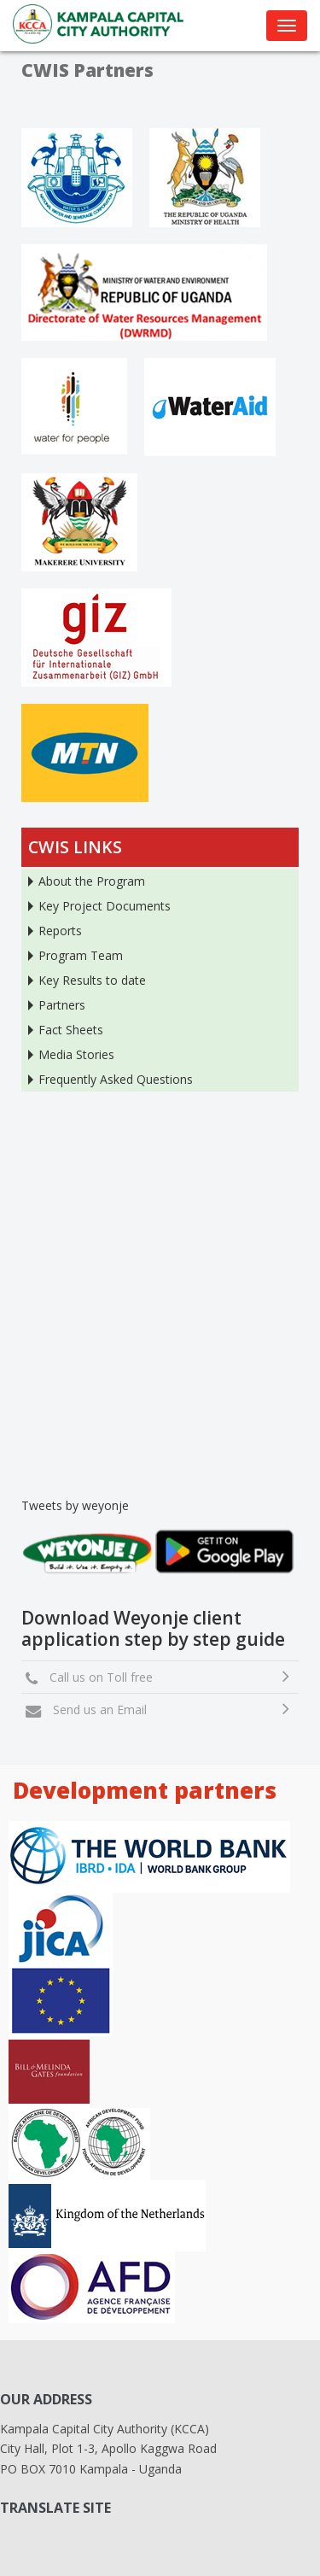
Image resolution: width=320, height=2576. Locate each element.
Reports (60, 930)
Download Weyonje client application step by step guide (153, 1628)
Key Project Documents (104, 906)
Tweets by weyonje (75, 1505)
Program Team (80, 955)
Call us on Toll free (98, 1677)
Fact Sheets (70, 1030)
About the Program (91, 881)
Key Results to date (92, 980)
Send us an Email (96, 1709)
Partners (61, 1005)
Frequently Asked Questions (115, 1079)
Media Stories (76, 1054)
